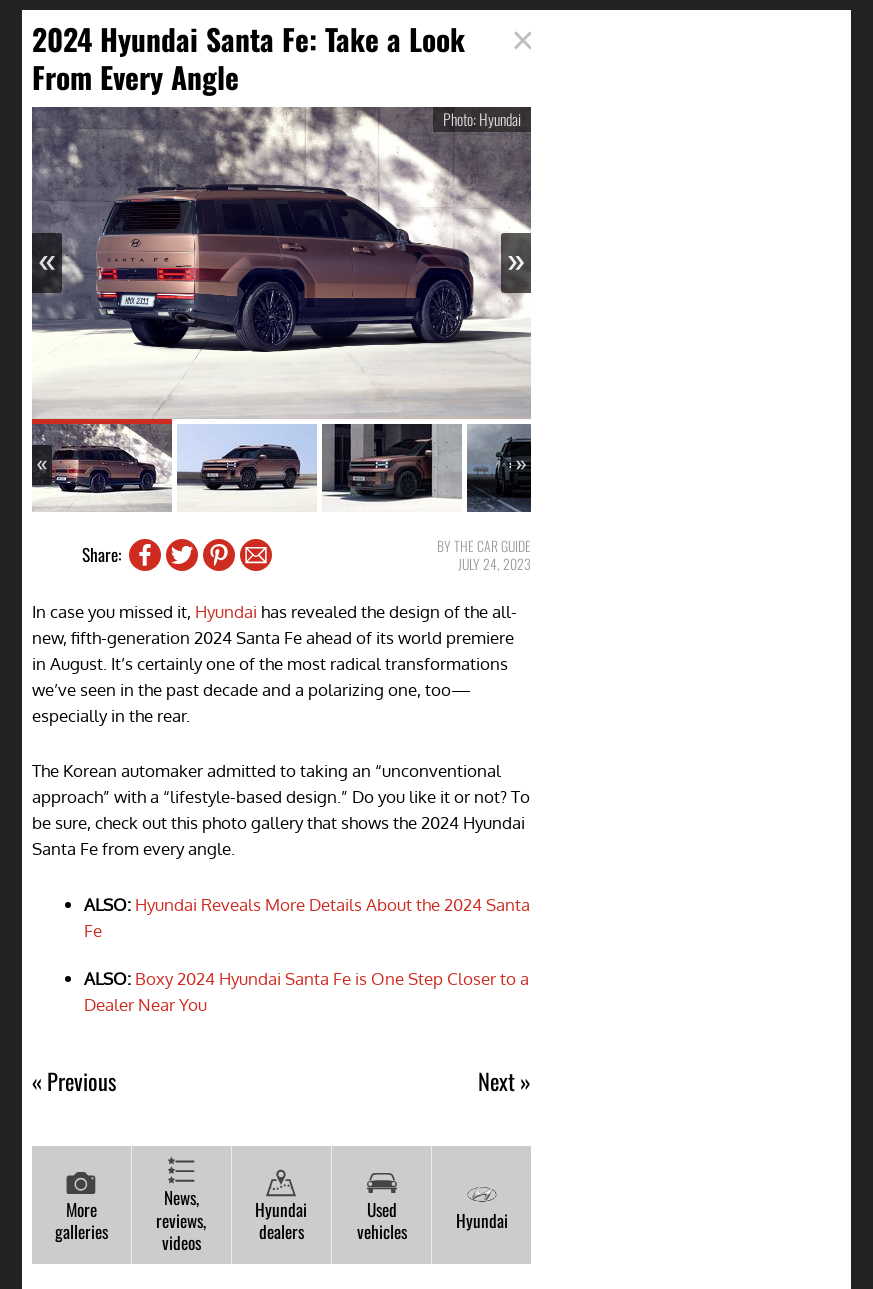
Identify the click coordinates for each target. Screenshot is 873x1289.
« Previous (74, 1081)
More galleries (81, 1206)
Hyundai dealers (281, 1206)
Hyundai (226, 611)
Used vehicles (382, 1206)
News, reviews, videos (181, 1205)
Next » (504, 1081)
